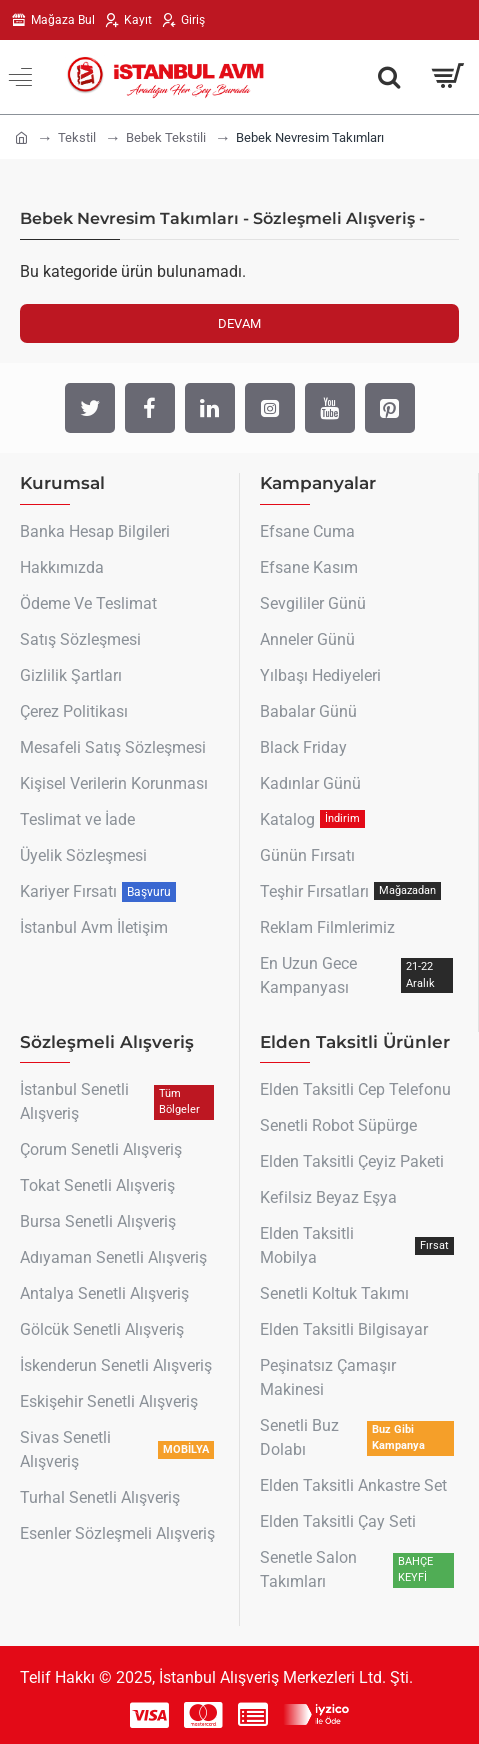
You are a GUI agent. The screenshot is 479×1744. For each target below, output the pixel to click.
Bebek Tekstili (166, 137)
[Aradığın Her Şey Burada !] (389, 77)
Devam (239, 323)
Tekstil (77, 137)
